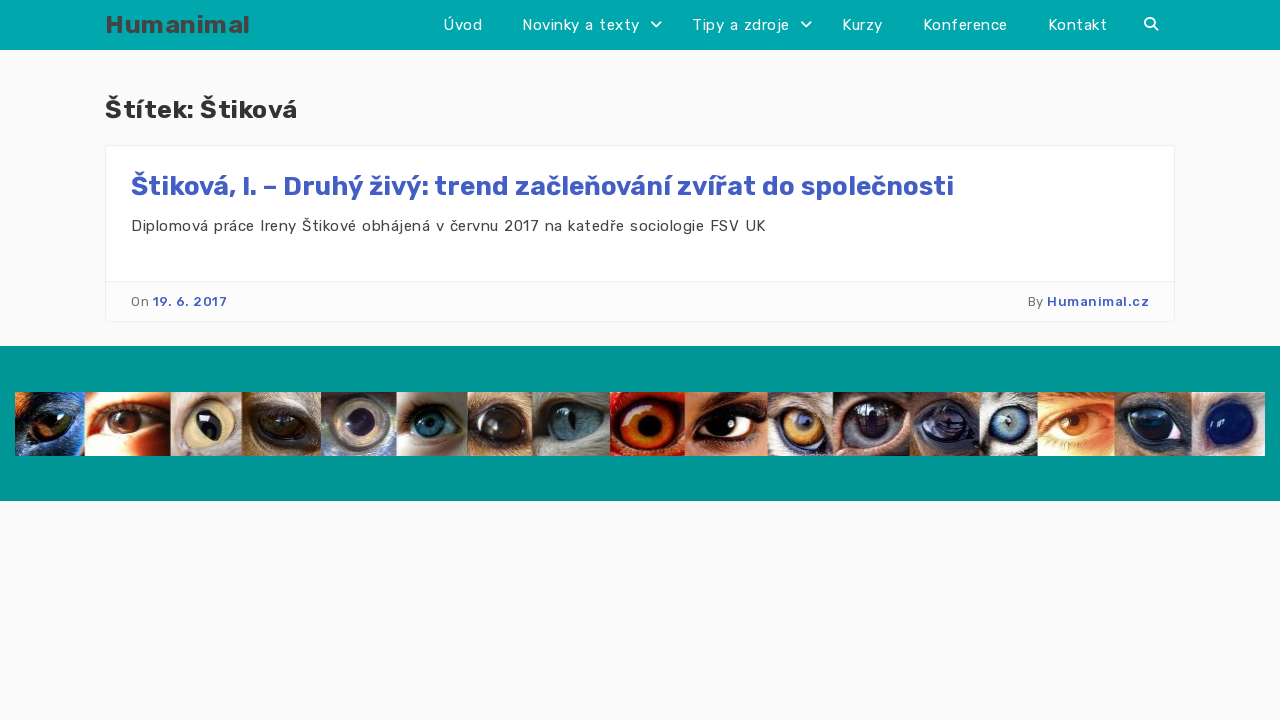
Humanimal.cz (1098, 301)
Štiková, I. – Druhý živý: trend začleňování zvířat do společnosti (542, 186)
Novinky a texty (581, 25)
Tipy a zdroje (741, 25)
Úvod (462, 25)
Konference (965, 25)
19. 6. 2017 (190, 301)
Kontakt (1078, 25)
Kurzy (862, 25)
